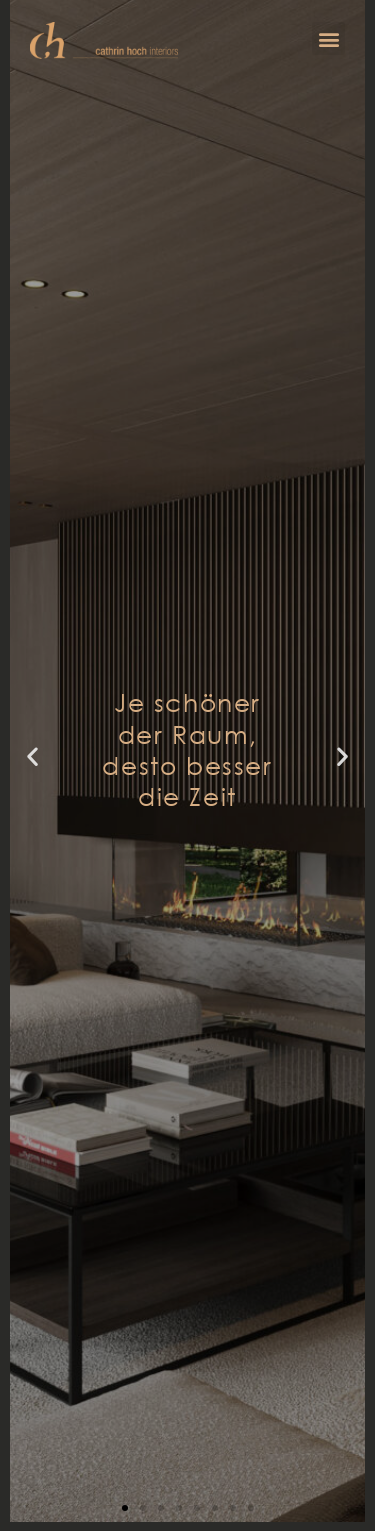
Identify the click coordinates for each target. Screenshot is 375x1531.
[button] (328, 38)
